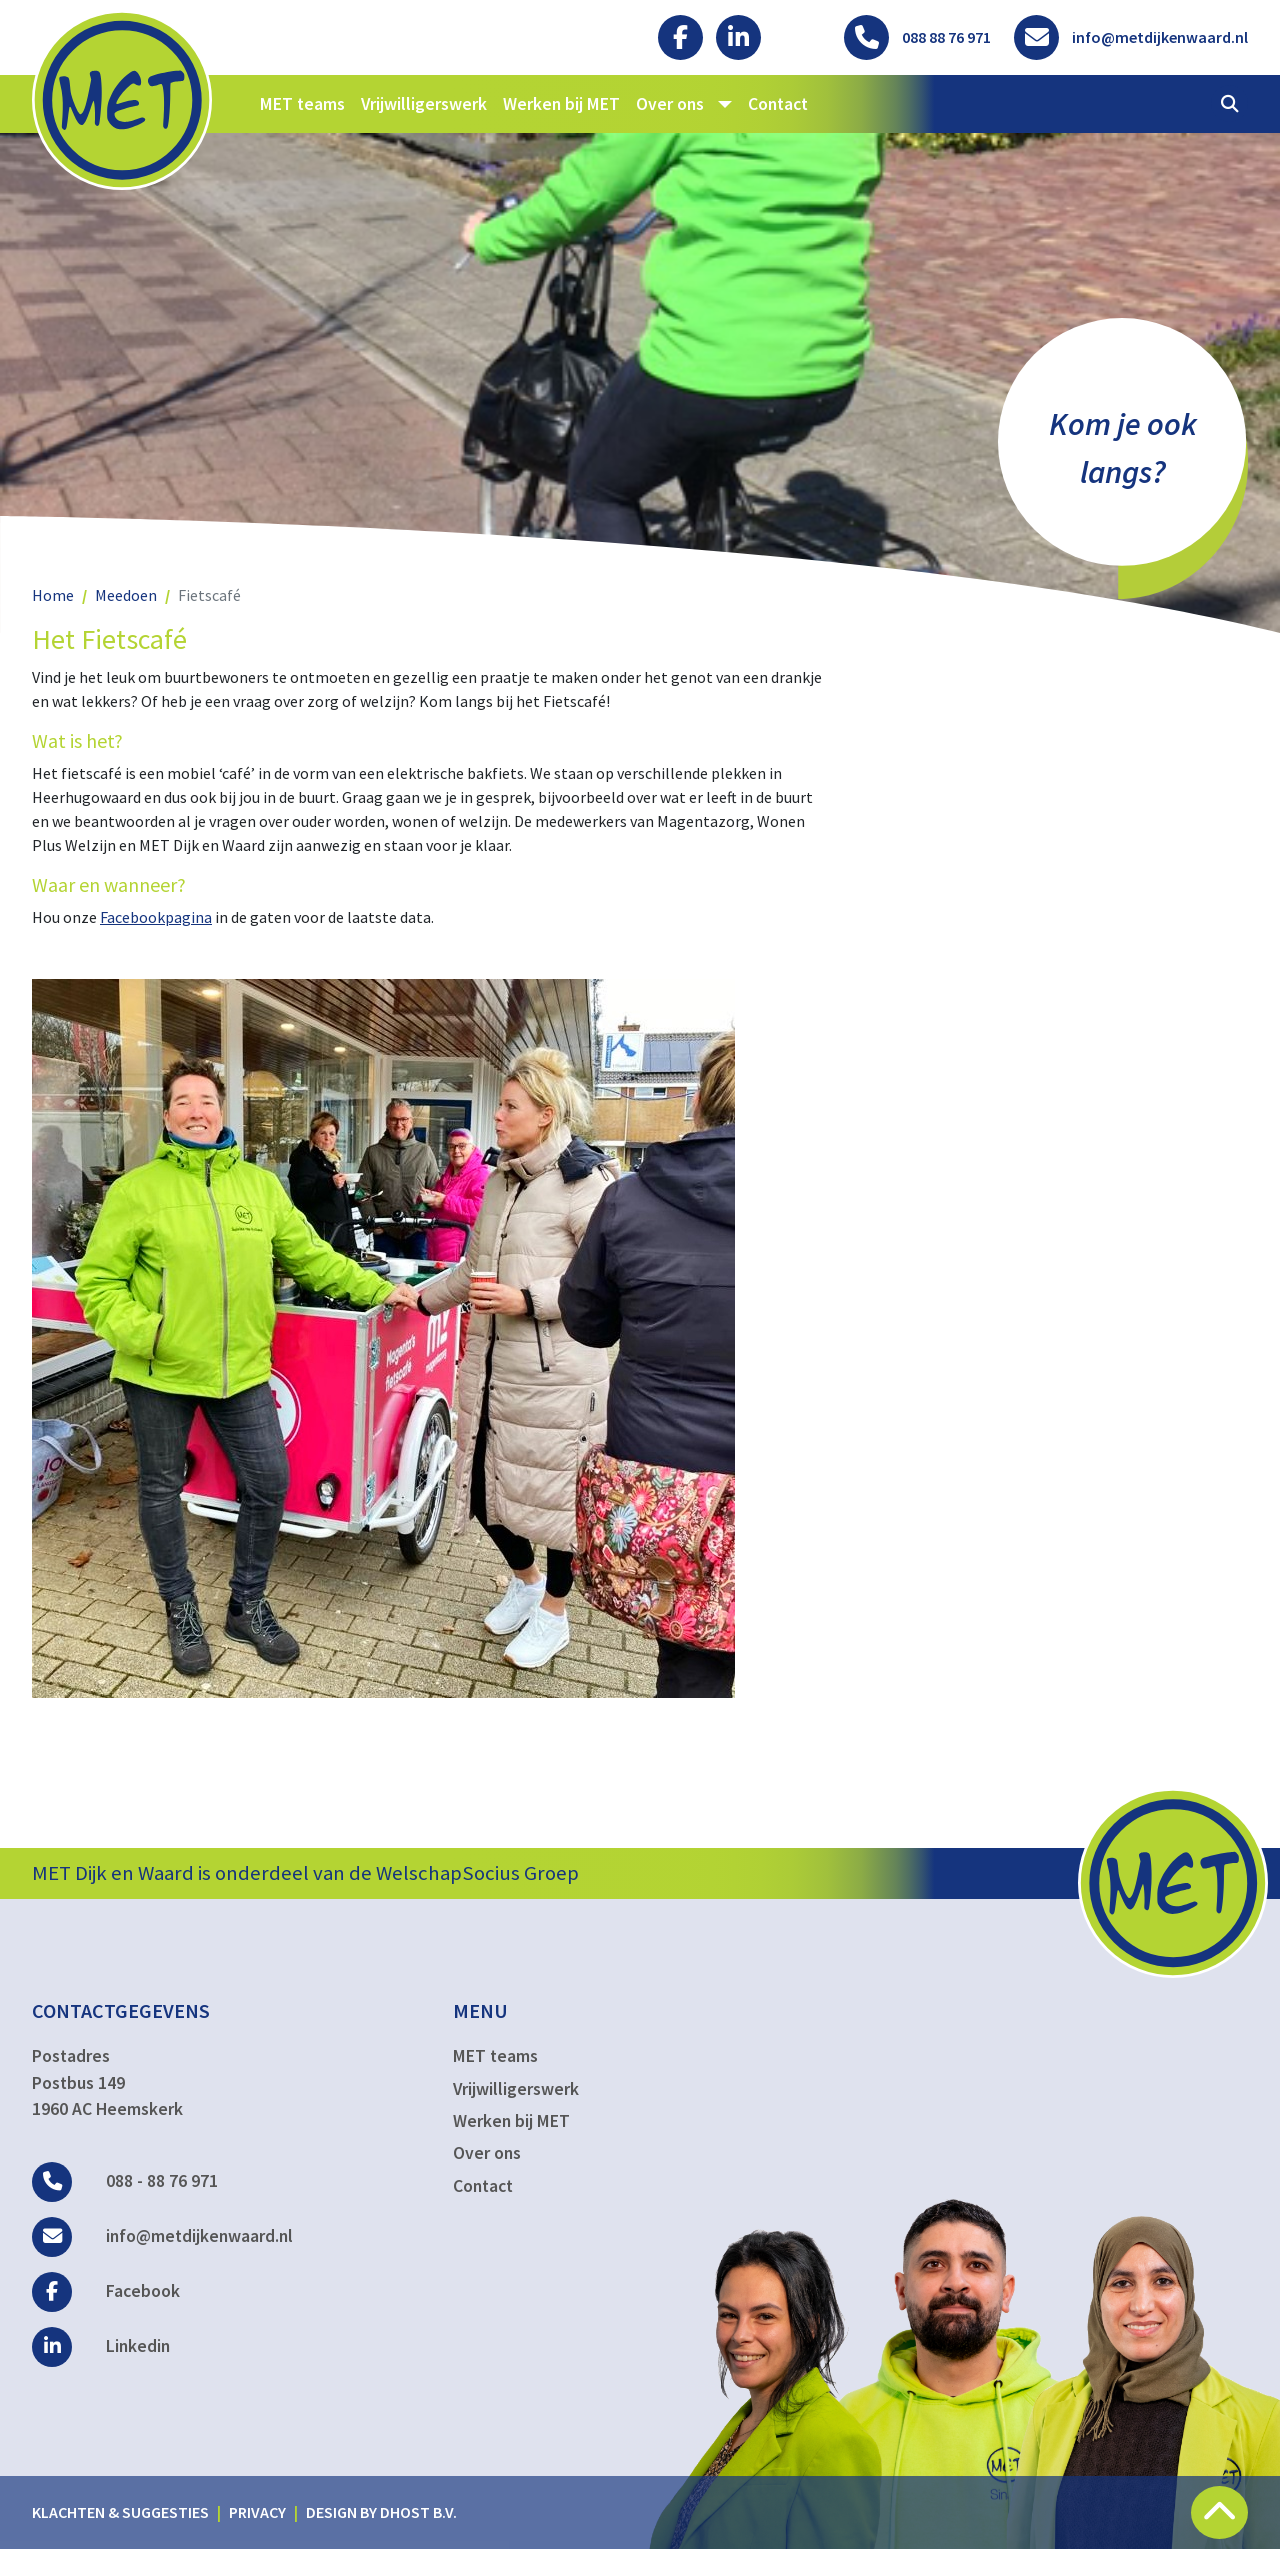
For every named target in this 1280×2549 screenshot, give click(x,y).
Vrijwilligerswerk (424, 104)
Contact (778, 104)
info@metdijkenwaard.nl (162, 2236)
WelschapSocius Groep (477, 1873)
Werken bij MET (561, 104)
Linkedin (101, 2346)
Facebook (106, 2291)
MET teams (302, 104)
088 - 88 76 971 (125, 2181)
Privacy (257, 2512)
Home (53, 595)
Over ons (487, 2153)
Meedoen (126, 595)
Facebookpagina (156, 917)
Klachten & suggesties (120, 2512)
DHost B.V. (418, 2512)
